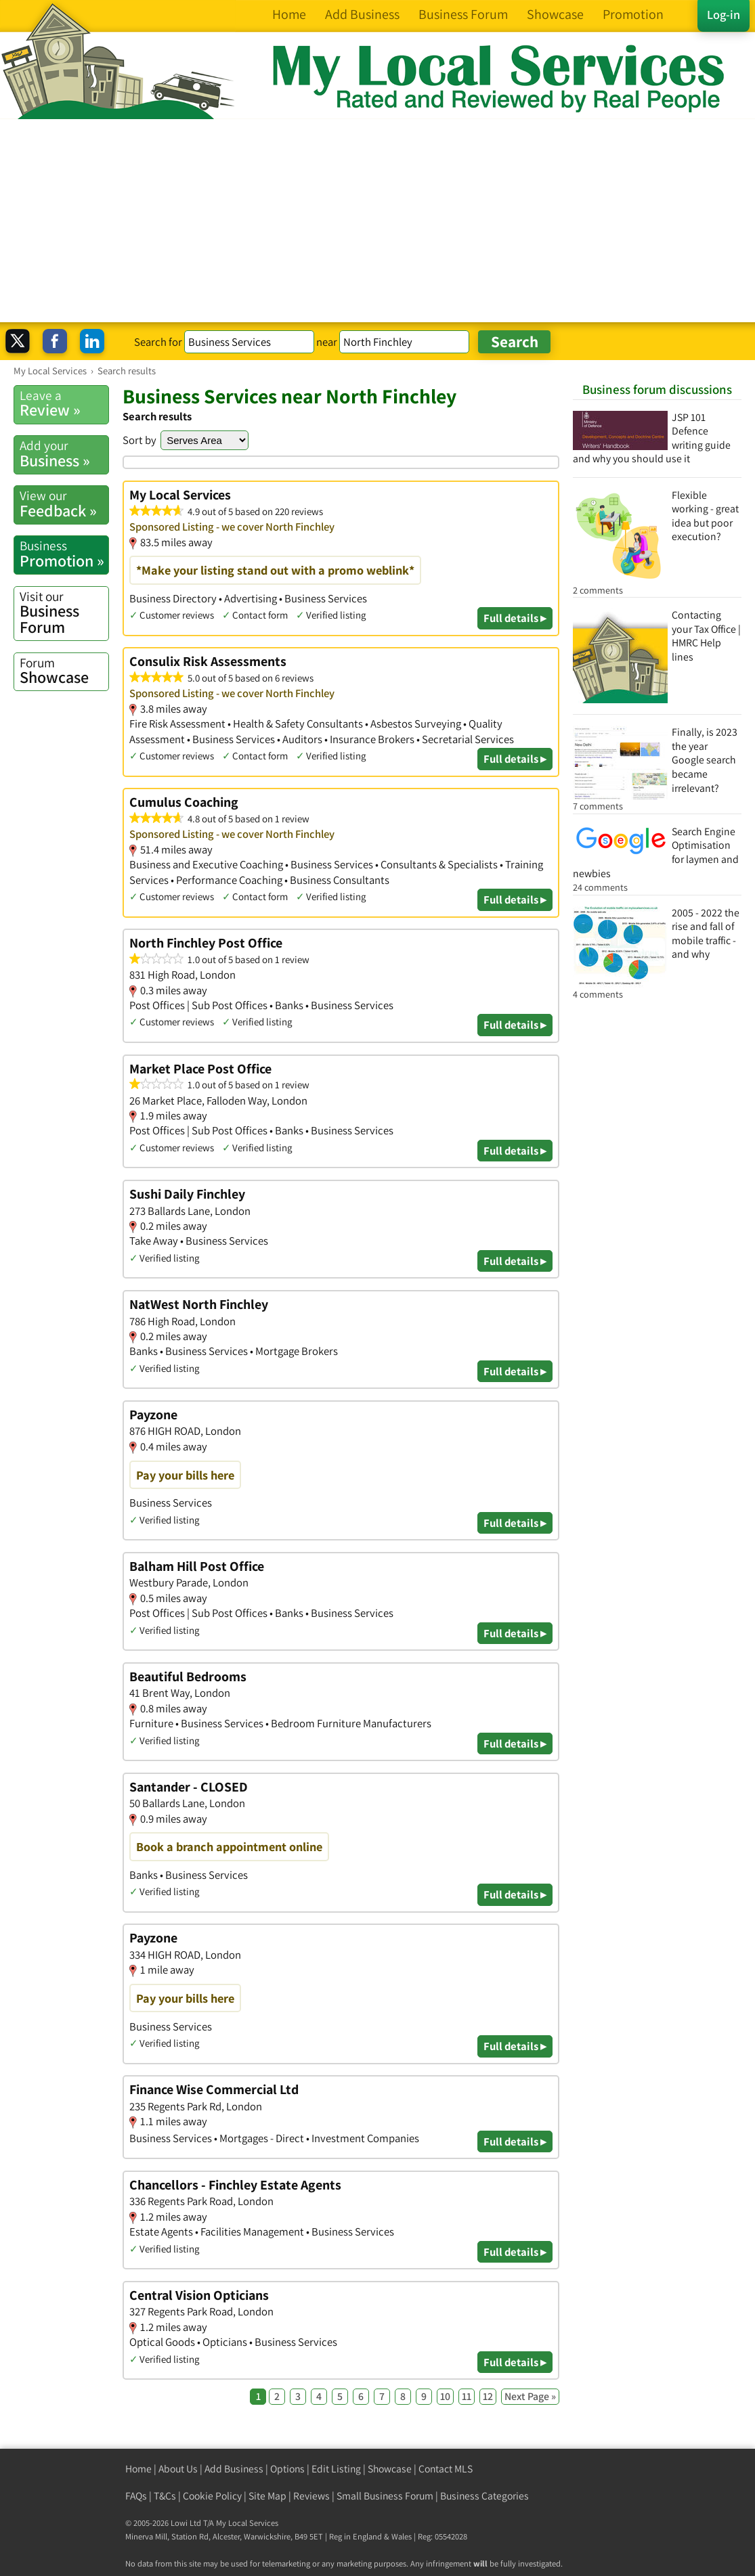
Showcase (64, 671)
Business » (64, 453)
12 (488, 2396)
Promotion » (64, 554)
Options (287, 2468)
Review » (64, 403)
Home (138, 2468)
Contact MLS (445, 2468)
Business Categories (484, 2495)
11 (466, 2396)
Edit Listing (336, 2468)
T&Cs (165, 2495)
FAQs (136, 2495)
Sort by (139, 439)
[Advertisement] (377, 220)
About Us (178, 2468)
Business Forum (64, 612)
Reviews (311, 2495)
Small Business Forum (385, 2495)
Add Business (233, 2468)
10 (445, 2396)
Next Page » (530, 2396)
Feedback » (64, 503)
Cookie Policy (212, 2495)
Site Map (267, 2495)
